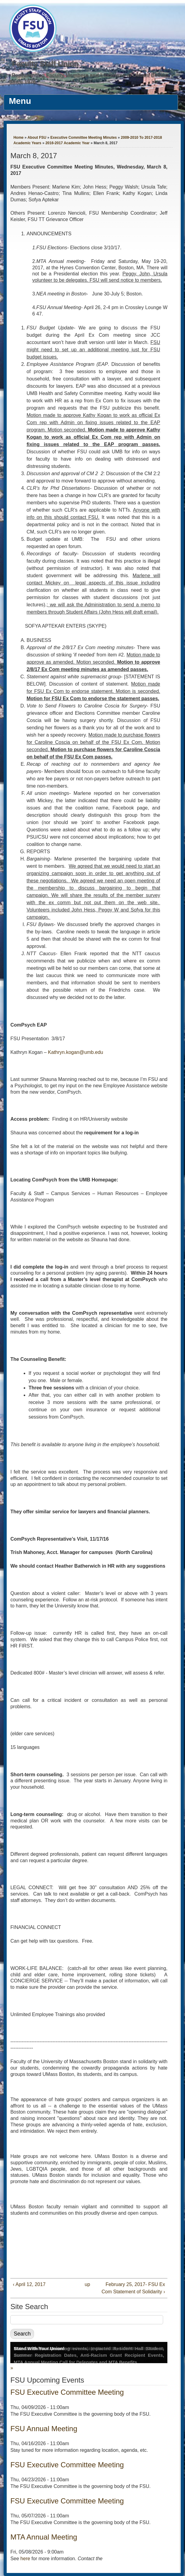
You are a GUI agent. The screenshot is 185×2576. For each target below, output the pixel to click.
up (87, 2284)
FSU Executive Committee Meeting (67, 2392)
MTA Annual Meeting (43, 2537)
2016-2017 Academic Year (67, 143)
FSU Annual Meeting (43, 2428)
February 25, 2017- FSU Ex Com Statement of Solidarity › (133, 2288)
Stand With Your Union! (39, 2348)
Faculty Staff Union (45, 64)
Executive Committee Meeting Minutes (83, 137)
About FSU (36, 137)
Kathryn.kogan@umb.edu (75, 1052)
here (25, 2558)
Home (18, 137)
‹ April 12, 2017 (29, 2284)
